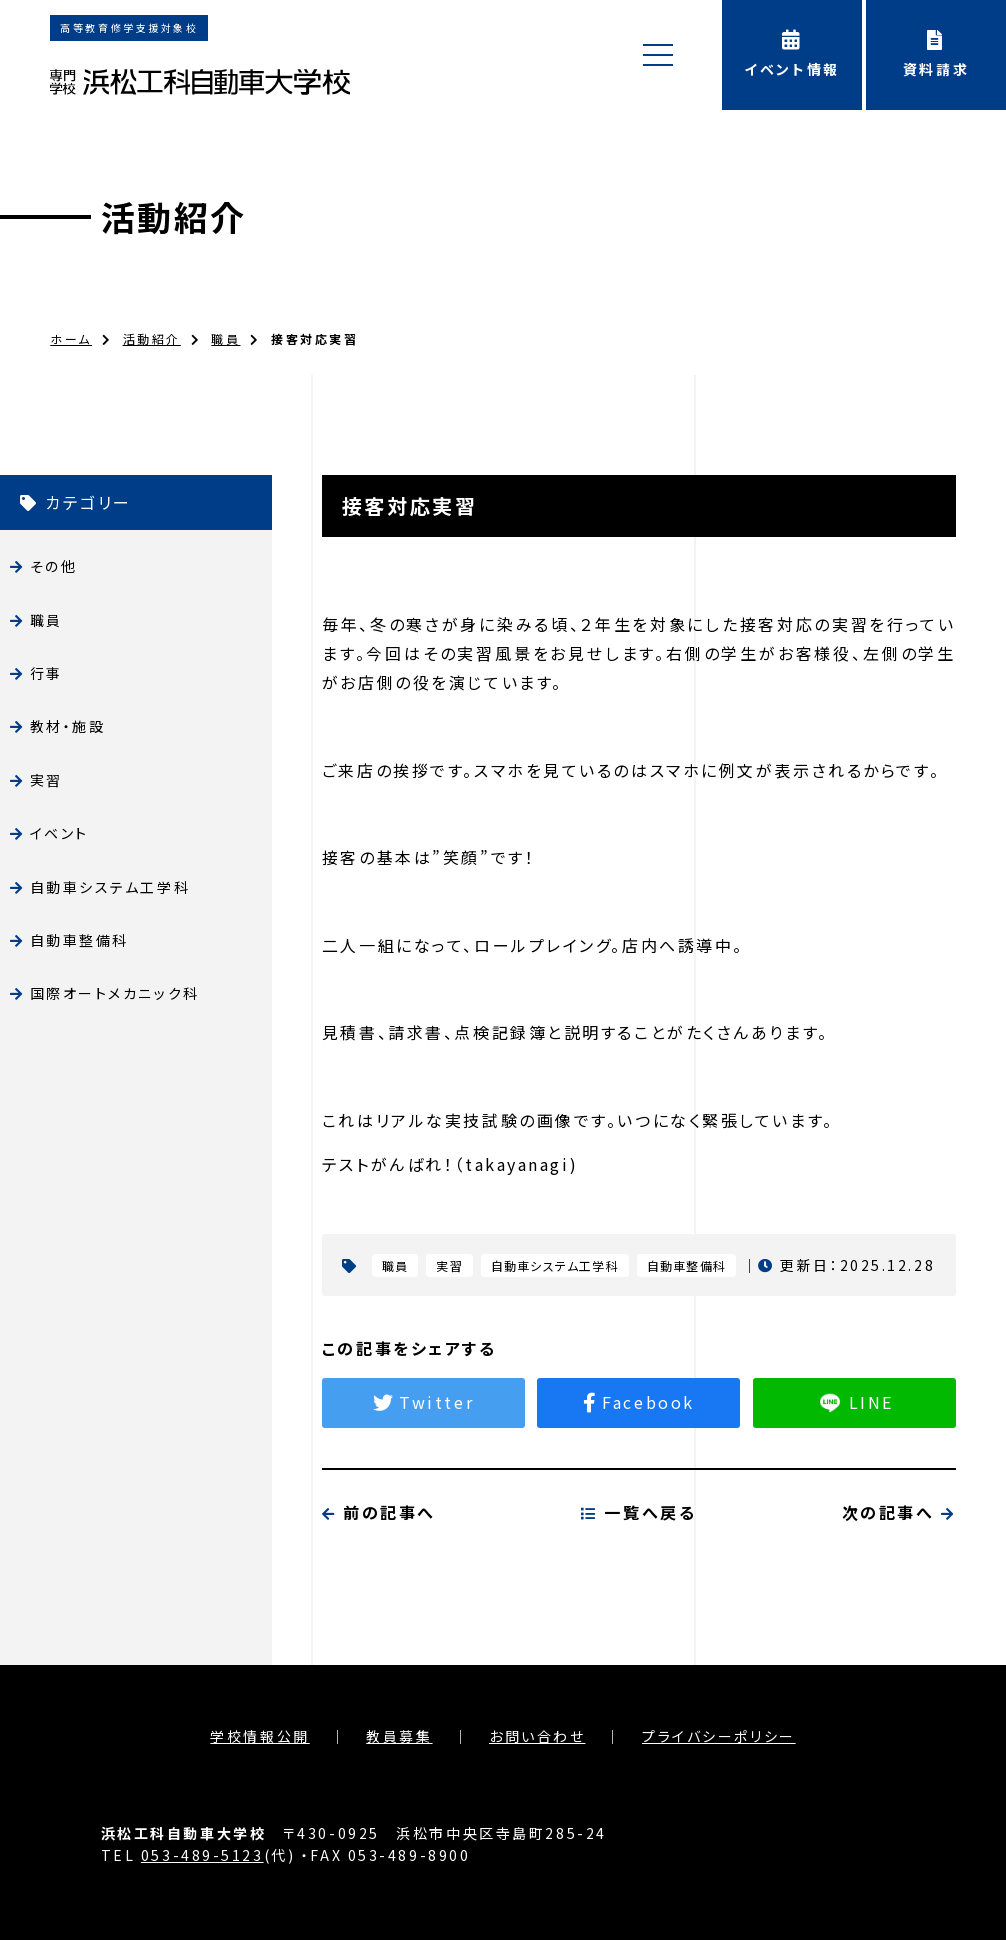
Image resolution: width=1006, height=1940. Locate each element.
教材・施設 (68, 726)
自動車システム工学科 (110, 887)
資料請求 (936, 54)
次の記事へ (899, 1609)
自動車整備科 (79, 940)
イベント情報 (792, 54)
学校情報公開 (259, 1736)
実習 (46, 780)
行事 (46, 673)
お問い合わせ (537, 1736)
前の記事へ (379, 1609)
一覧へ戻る (638, 1609)
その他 (54, 566)
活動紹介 (174, 216)
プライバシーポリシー (719, 1736)
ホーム (71, 338)
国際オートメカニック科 (115, 993)
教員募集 (399, 1736)
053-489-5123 (202, 1855)
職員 (225, 338)
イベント (59, 833)
